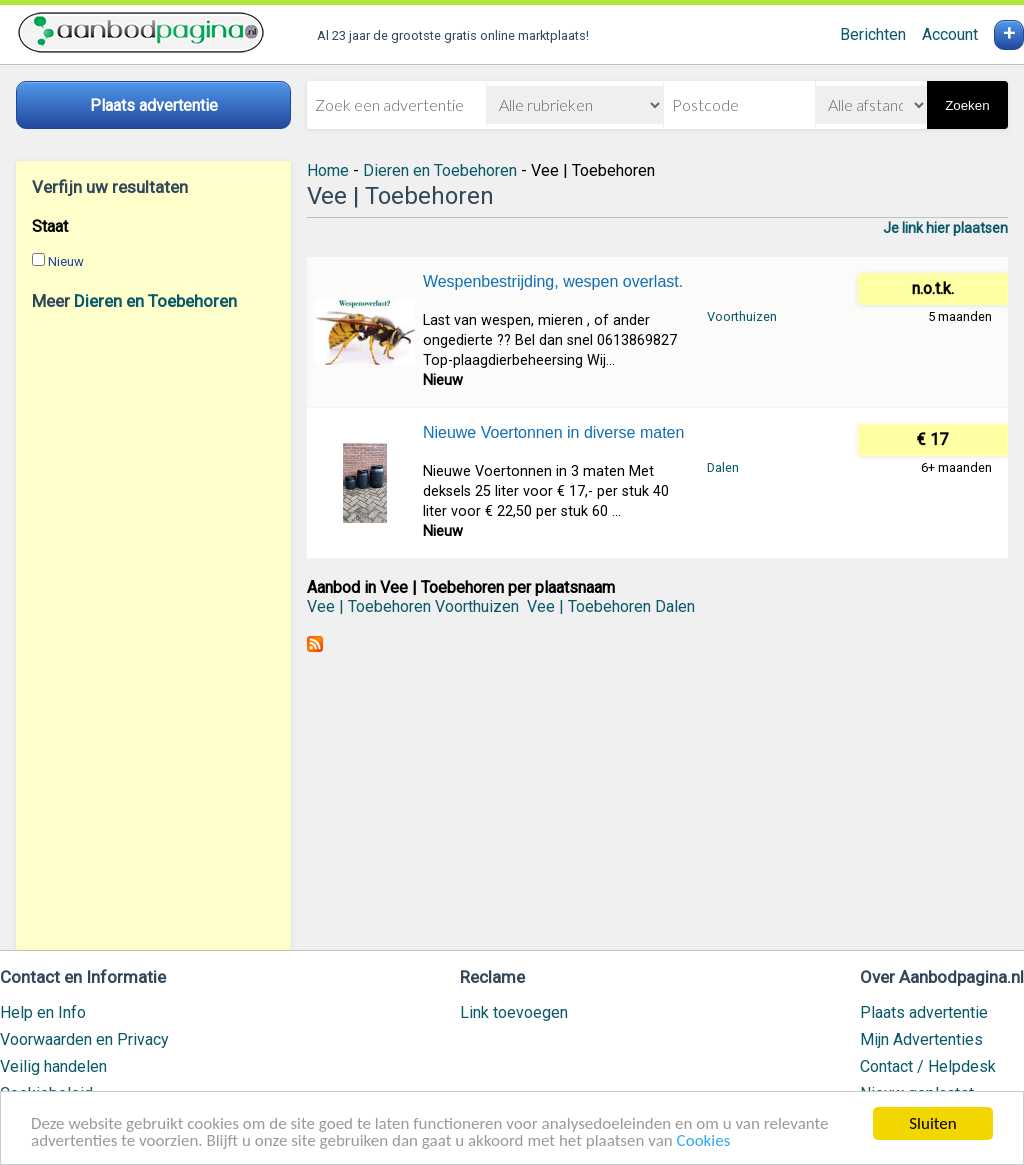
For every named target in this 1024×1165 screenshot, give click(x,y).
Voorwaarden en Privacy (84, 1039)
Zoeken (967, 105)
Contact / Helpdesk (928, 1066)
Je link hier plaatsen (945, 228)
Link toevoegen (514, 1012)
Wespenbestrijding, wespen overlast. (553, 281)
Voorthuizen (742, 316)
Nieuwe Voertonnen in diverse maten (554, 432)
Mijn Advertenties (921, 1039)
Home (328, 170)
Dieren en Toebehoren (155, 301)
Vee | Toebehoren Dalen (611, 606)
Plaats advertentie (924, 1012)
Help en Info (43, 1012)
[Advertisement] (153, 630)
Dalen (723, 467)
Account (950, 34)
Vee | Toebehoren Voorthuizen (413, 606)
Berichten (873, 34)
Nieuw (66, 261)
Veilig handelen (53, 1066)
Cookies (704, 1141)
